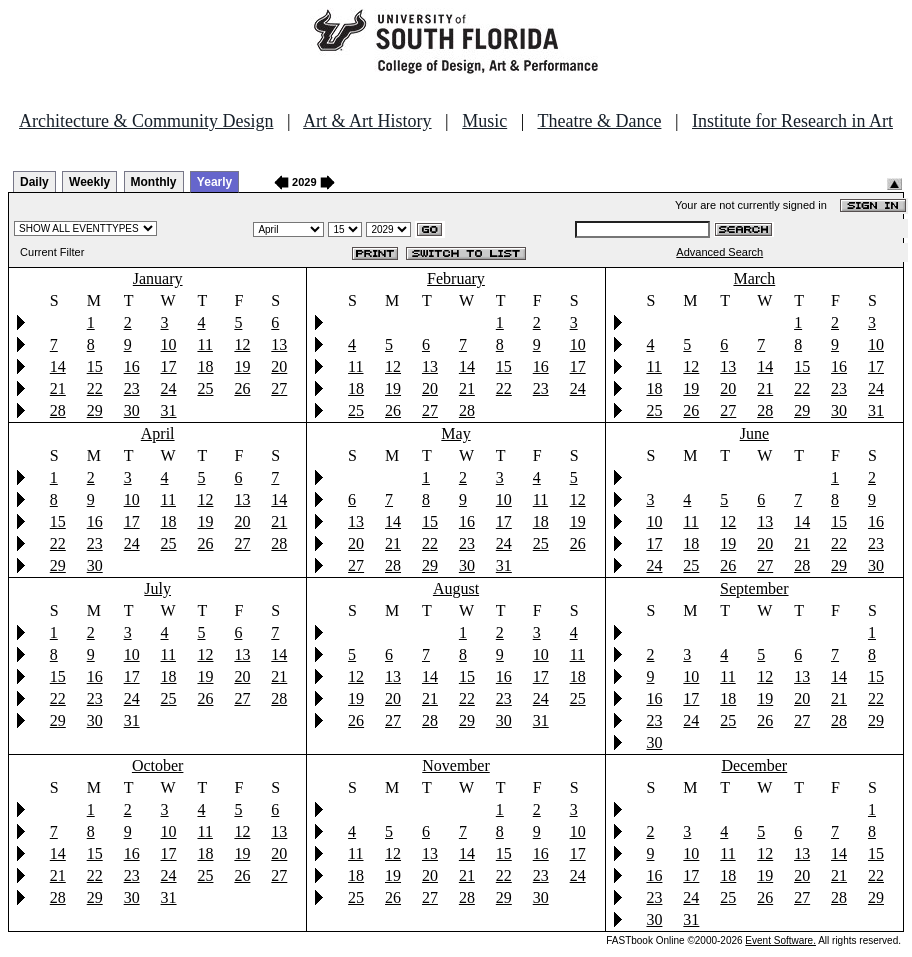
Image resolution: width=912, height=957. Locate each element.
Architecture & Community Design (146, 121)
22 (95, 388)
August (456, 588)
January (158, 278)
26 (242, 388)
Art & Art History (367, 121)
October (158, 765)
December (754, 765)
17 (169, 366)
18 (205, 366)
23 (132, 388)
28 (58, 410)
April (158, 433)
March (754, 278)
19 (242, 366)
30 (132, 410)
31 (169, 410)
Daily (34, 182)
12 (242, 344)
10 (169, 344)
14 (58, 366)
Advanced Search (719, 252)
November (456, 765)
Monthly (154, 182)
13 (279, 344)
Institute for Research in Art (792, 121)
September (754, 588)
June (754, 433)
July (157, 588)
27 (279, 388)
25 (205, 388)
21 (58, 388)
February (456, 278)
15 (95, 366)
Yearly (214, 182)
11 (204, 344)
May (455, 433)
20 (279, 366)
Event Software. (780, 940)
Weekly (89, 182)
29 (95, 410)
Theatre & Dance (599, 121)
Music (484, 121)
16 (132, 366)
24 (169, 388)
